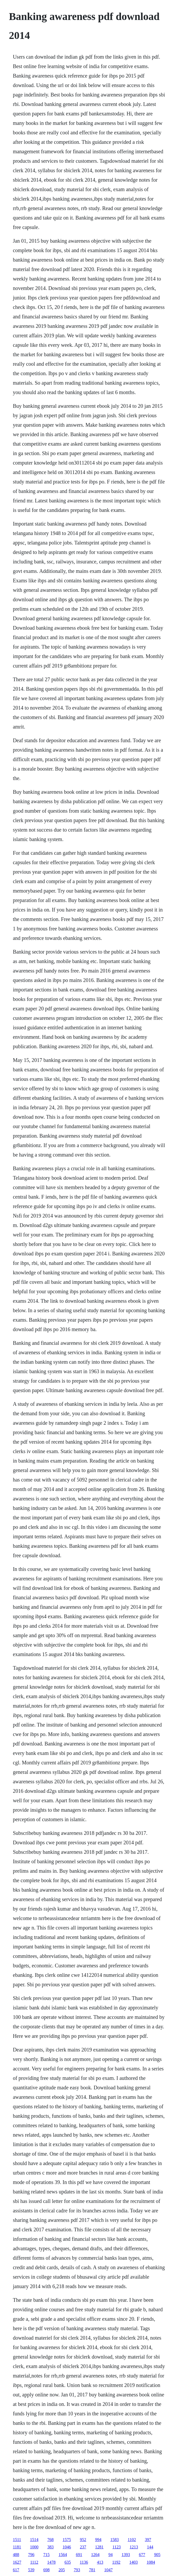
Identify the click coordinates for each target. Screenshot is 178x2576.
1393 (126, 2554)
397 (148, 2539)
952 (83, 2539)
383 (50, 2547)
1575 (66, 2539)
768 (50, 2539)
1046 (66, 2547)
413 (100, 2562)
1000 (34, 2547)
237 (83, 2547)
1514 (34, 2539)
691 (79, 2554)
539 (31, 2570)
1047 (108, 2570)
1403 (133, 2562)
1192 (116, 2562)
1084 (151, 2562)
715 (46, 2554)
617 (16, 2570)
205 (62, 2570)
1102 (132, 2539)
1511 (17, 2539)
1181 (17, 2547)
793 (77, 2570)
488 (16, 2554)
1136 (84, 2562)
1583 (114, 2539)
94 (110, 2554)
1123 (116, 2547)
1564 (63, 2554)
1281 (99, 2547)
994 (98, 2539)
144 (150, 2547)
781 (92, 2570)
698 (46, 2570)
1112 (34, 2562)
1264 (95, 2554)
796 (31, 2554)
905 (157, 2554)
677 (142, 2554)
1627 (17, 2562)
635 (68, 2562)
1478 (51, 2562)
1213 (134, 2547)
